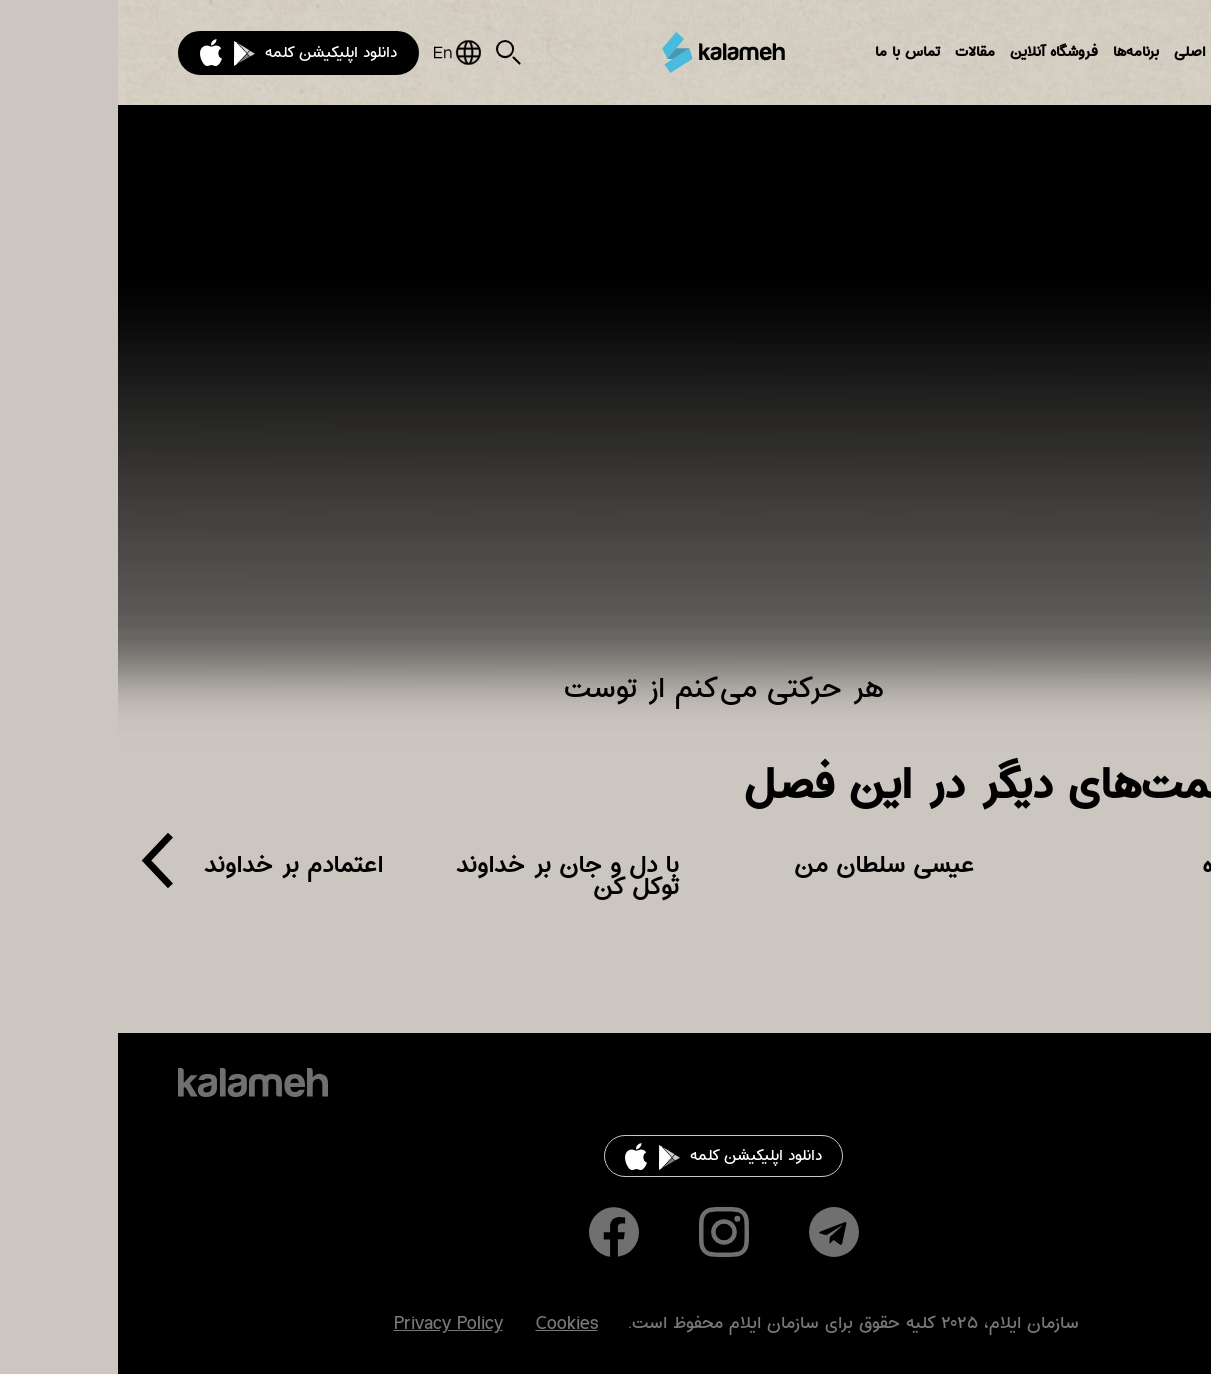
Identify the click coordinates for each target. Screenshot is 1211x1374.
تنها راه (1117, 865)
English (339, 52)
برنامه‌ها (1018, 52)
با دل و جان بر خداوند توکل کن (449, 876)
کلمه (605, 52)
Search (390, 52)
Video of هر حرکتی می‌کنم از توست (605, 401)
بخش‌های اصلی (1103, 52)
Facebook (496, 1232)
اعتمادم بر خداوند (175, 865)
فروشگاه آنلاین (936, 52)
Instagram (606, 1232)
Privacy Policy (330, 1324)
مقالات (857, 52)
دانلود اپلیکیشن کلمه (213, 52)
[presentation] (40, 868)
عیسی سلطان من (766, 865)
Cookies (449, 1324)
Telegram (716, 1232)
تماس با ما (789, 52)
